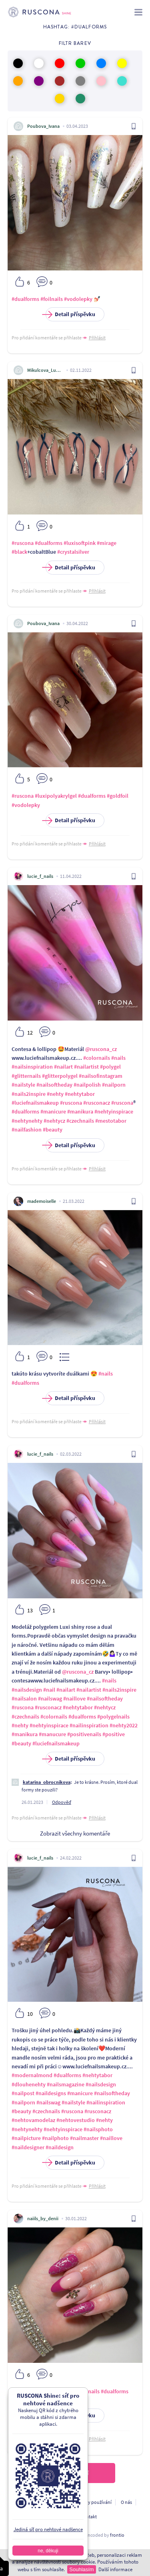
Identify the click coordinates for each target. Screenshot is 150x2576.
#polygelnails (113, 1716)
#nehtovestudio (75, 2120)
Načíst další (75, 2473)
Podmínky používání (90, 2502)
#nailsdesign (27, 1689)
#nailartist (86, 1066)
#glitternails (26, 1075)
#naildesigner (28, 2147)
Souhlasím (81, 2569)
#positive (113, 1734)
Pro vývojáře (58, 2516)
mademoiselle (41, 1201)
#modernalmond (32, 2075)
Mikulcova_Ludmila (45, 370)
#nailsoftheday (54, 1084)
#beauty (52, 1129)
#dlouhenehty (29, 2084)
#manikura (80, 1111)
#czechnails (80, 1120)
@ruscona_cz (101, 1049)
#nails (118, 1057)
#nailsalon (24, 1698)
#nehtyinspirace (113, 1111)
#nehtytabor (80, 1093)
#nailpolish (87, 1084)
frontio (117, 2535)
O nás (126, 2502)
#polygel (110, 1066)
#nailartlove (69, 2391)
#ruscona (23, 543)
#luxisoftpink (80, 543)
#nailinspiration (89, 1725)
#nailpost (23, 2093)
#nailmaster (84, 2138)
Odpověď (61, 1802)
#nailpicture (26, 2138)
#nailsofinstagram (100, 1075)
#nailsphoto (98, 2129)
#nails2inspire (29, 1093)
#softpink (23, 2400)
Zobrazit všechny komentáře (75, 1833)
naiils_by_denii (42, 2218)
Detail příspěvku (70, 314)
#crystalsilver (73, 551)
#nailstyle (23, 1084)
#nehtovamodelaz (33, 2120)
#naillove (74, 1698)
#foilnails (51, 299)
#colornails (96, 1057)
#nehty (55, 1093)
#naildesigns (51, 2093)
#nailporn (114, 1084)
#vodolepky (78, 299)
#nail (49, 1689)
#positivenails (84, 1734)
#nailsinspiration (32, 1066)
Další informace (115, 2569)
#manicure (53, 1111)
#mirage (106, 543)
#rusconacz (96, 1102)
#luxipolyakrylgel (56, 795)
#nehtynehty (27, 1120)
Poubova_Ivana (43, 126)
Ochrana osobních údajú (35, 2502)
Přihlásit (97, 338)
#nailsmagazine (65, 2084)
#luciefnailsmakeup (35, 1102)
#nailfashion (27, 1129)
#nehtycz (54, 1120)
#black (19, 551)
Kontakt (88, 2516)
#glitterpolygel (60, 1075)
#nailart (63, 1066)
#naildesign (60, 2147)
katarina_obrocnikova (46, 1782)
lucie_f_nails (40, 876)
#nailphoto (55, 2138)
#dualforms (25, 299)
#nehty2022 (124, 1725)
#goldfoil (117, 795)
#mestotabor (110, 1120)
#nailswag (50, 1698)
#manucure (52, 1734)
